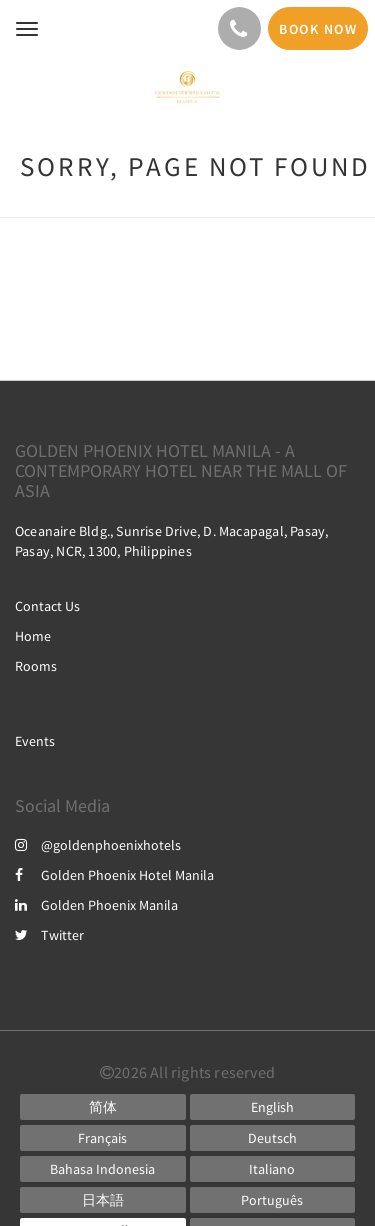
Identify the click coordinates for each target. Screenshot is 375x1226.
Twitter (49, 935)
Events (35, 741)
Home (33, 636)
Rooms (36, 666)
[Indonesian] (103, 1169)
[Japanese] (103, 1200)
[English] (273, 1107)
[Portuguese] (273, 1200)
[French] (103, 1138)
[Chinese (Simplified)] (103, 1107)
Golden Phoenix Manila (96, 905)
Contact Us (47, 606)
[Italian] (273, 1169)
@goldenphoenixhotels (98, 845)
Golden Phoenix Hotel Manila (114, 875)
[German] (273, 1138)
